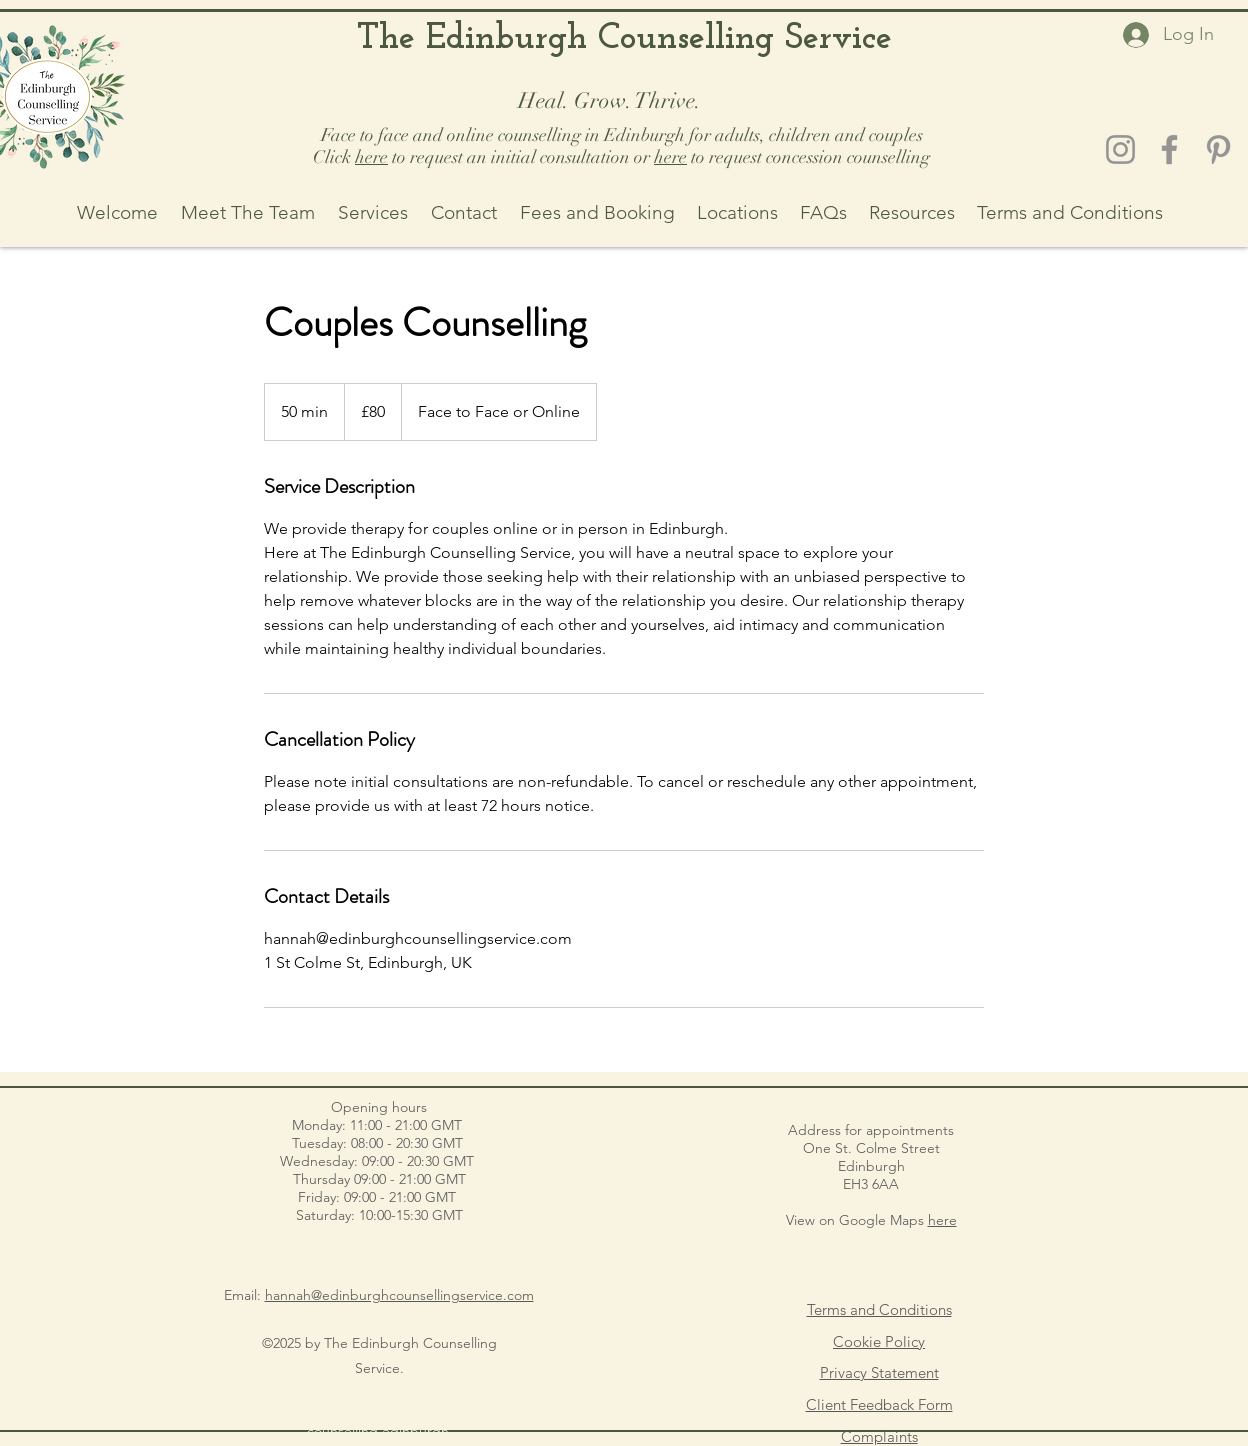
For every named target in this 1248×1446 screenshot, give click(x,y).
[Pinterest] (1218, 149)
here (371, 157)
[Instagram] (1120, 149)
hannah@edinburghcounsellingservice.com (399, 1295)
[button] (737, 212)
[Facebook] (1169, 149)
